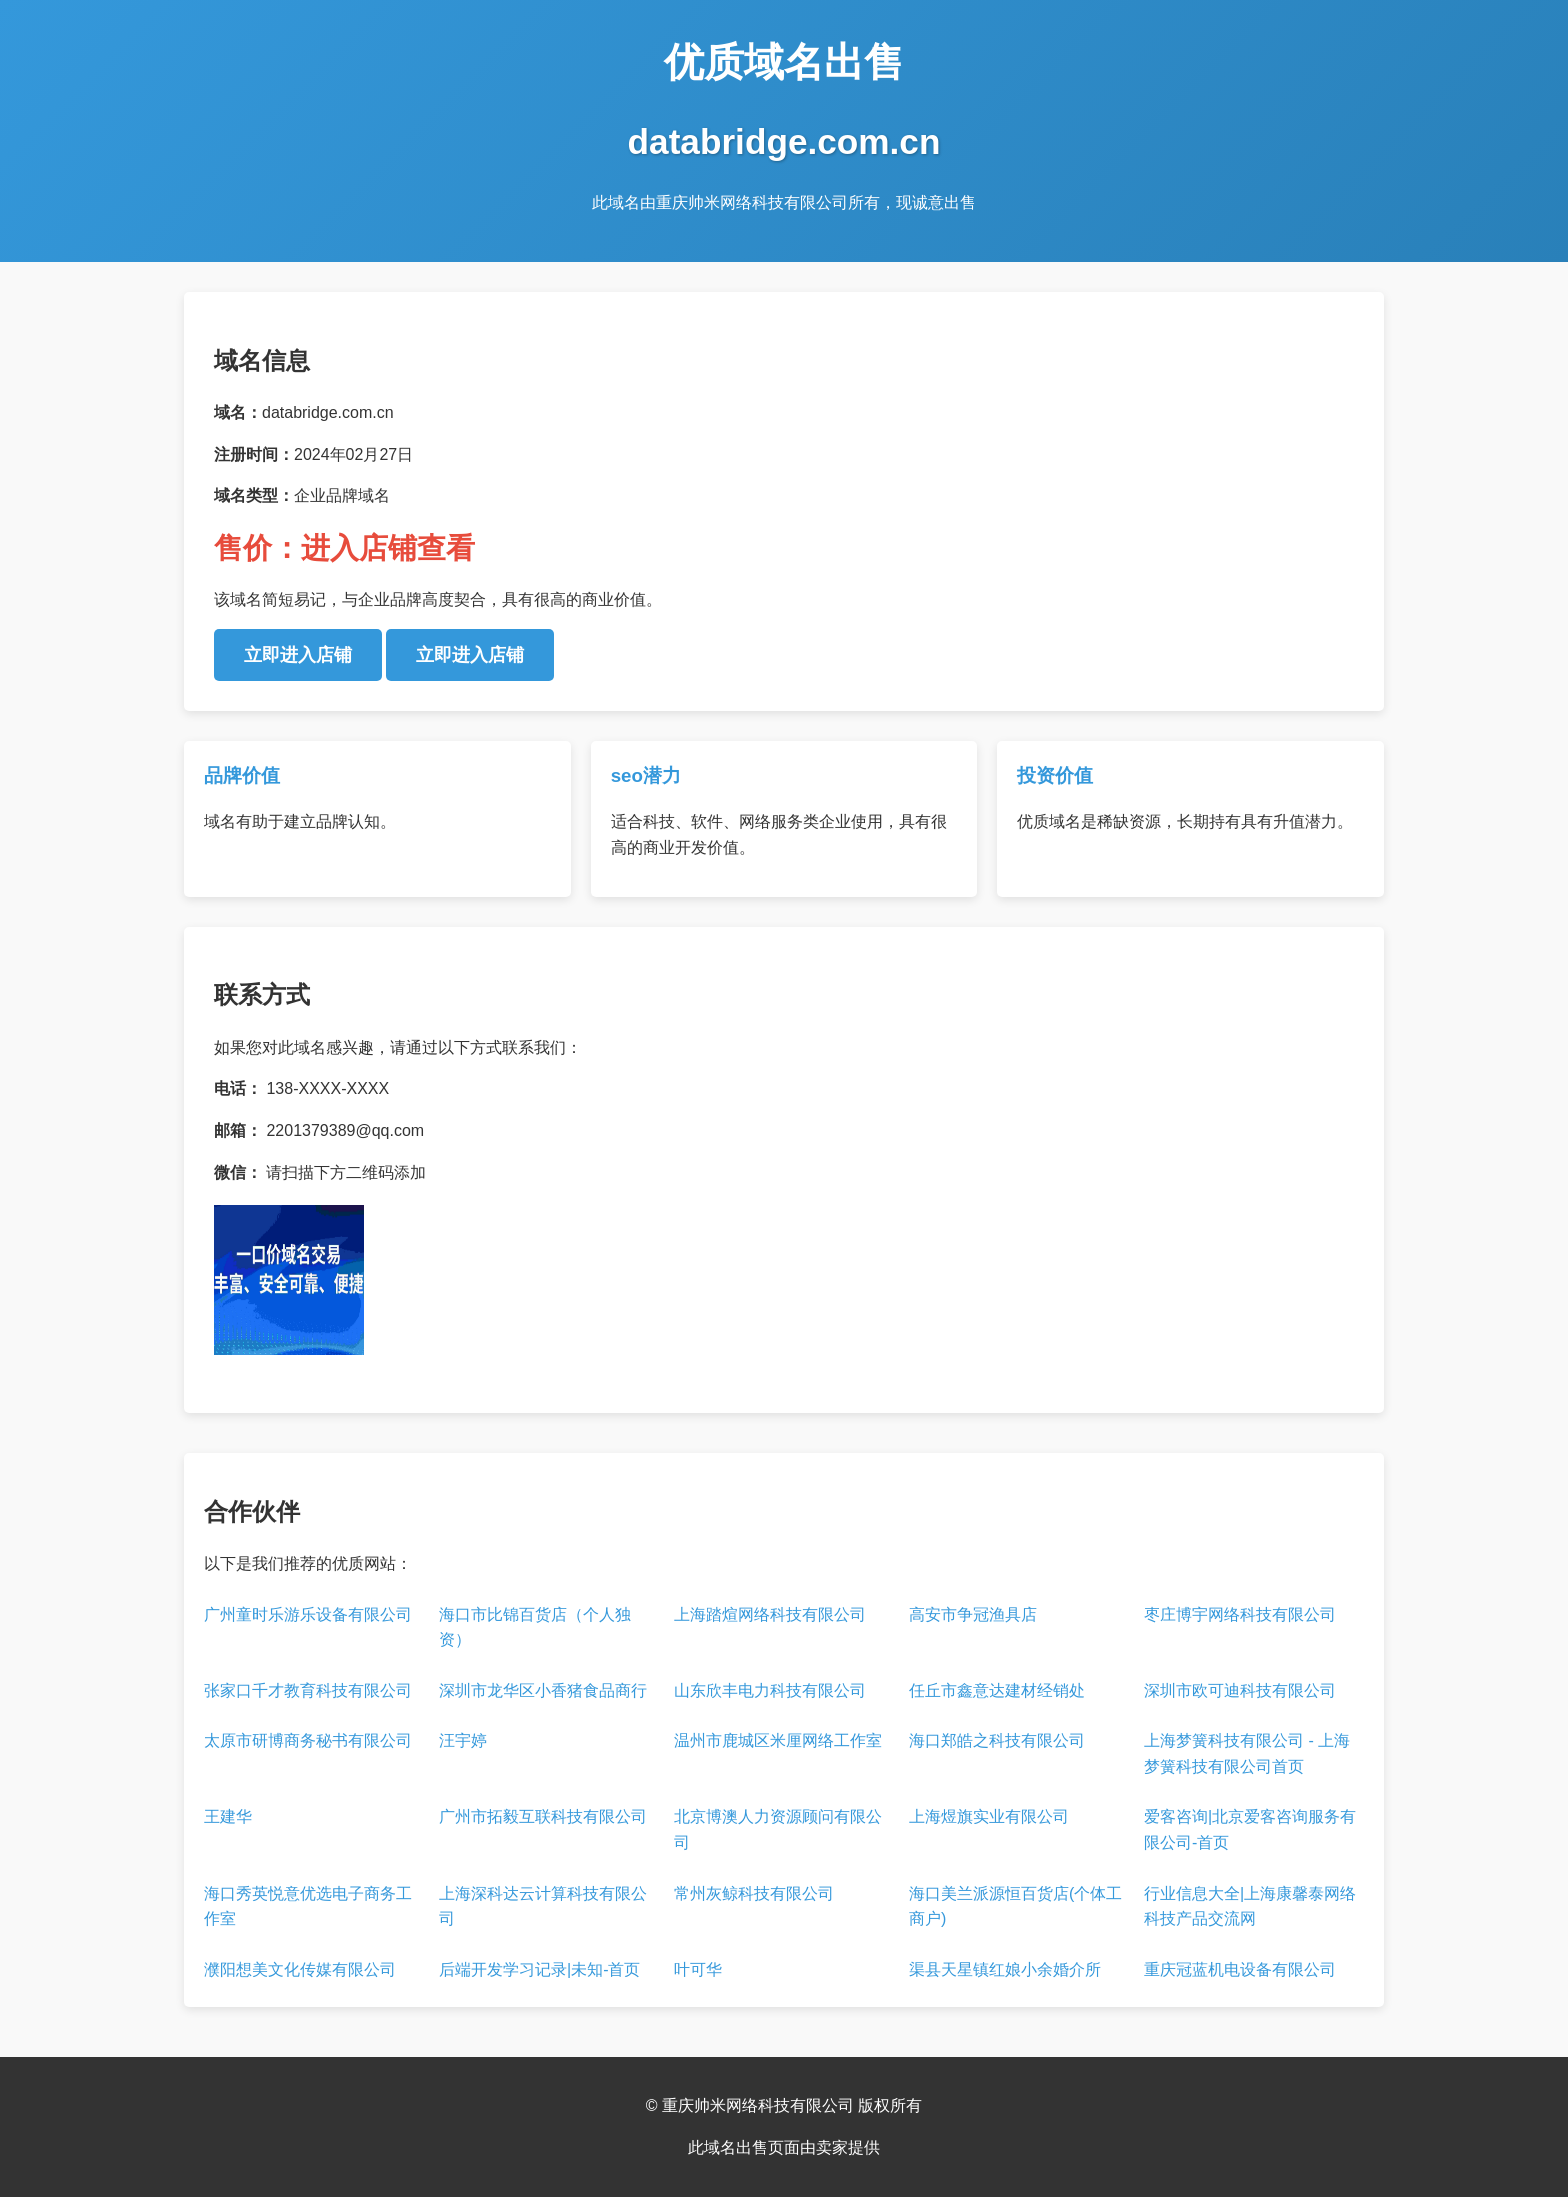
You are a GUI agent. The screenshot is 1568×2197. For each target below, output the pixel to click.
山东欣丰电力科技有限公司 (770, 1690)
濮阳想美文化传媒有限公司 (300, 1969)
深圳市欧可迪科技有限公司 (1240, 1690)
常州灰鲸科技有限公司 (754, 1893)
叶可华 (698, 1969)
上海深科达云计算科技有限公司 (543, 1906)
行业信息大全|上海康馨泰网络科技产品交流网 (1250, 1906)
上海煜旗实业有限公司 (989, 1816)
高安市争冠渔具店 (973, 1614)
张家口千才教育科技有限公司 (308, 1690)
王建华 (228, 1816)
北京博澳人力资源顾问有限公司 (778, 1829)
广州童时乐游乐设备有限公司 (308, 1614)
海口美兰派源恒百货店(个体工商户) (1015, 1906)
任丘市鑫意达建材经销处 (997, 1690)
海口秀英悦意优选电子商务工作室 (308, 1906)
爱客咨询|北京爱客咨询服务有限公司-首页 (1250, 1829)
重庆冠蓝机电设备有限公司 (1240, 1969)
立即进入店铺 (298, 655)
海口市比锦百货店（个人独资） (535, 1627)
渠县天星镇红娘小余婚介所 (1005, 1969)
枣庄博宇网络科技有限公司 (1240, 1614)
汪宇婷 (463, 1740)
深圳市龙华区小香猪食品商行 (543, 1690)
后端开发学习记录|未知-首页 (539, 1969)
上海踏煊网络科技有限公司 (770, 1614)
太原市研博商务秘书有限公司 (308, 1740)
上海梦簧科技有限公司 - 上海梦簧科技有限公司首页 (1247, 1753)
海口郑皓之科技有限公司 (997, 1740)
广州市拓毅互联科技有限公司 (543, 1816)
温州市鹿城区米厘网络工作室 (778, 1740)
